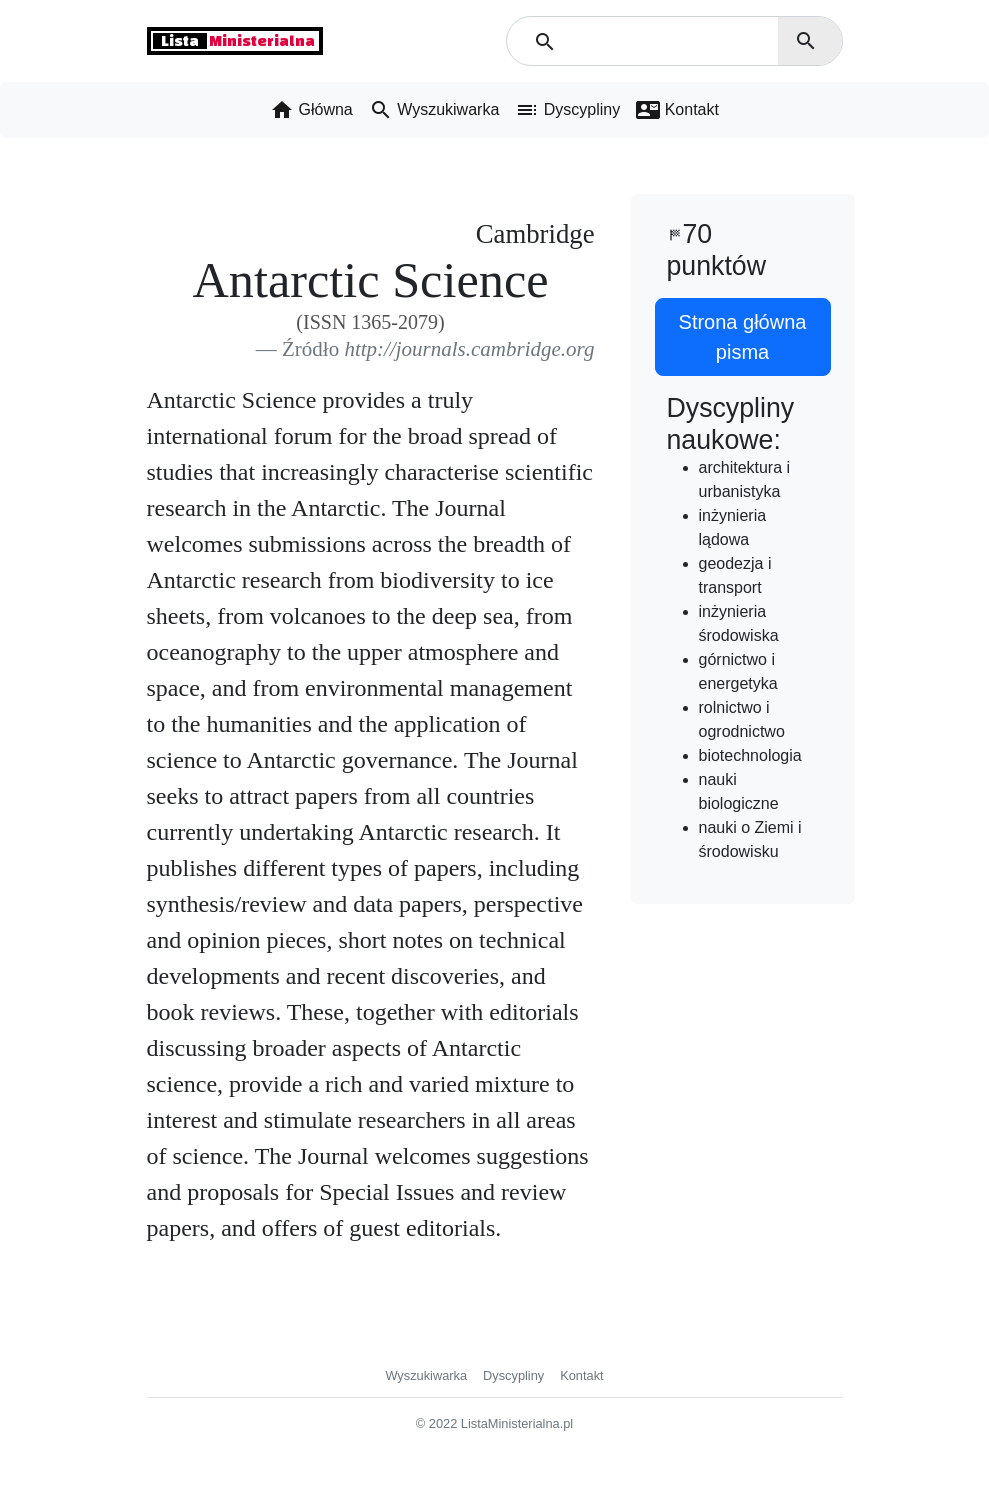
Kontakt (581, 1375)
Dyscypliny (513, 1375)
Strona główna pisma (743, 337)
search (806, 41)
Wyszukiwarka (426, 1375)
